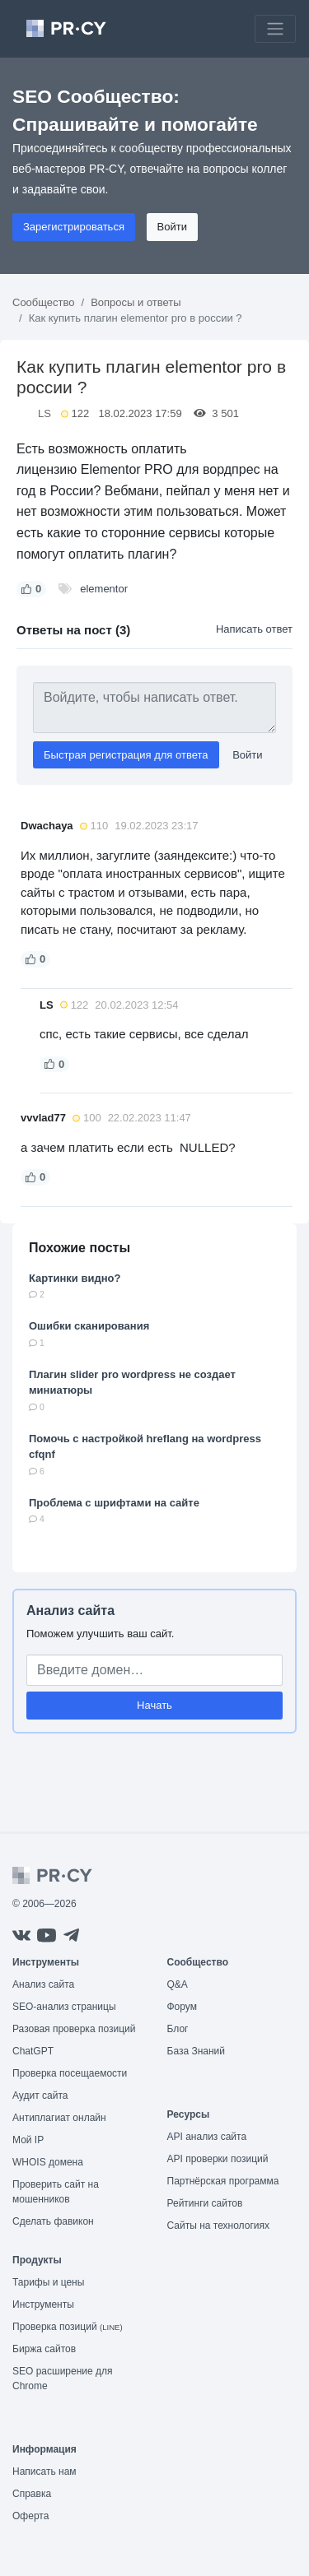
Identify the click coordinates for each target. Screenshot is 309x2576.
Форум (182, 2006)
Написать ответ (254, 629)
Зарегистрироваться (73, 226)
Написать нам (44, 2471)
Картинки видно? (74, 1278)
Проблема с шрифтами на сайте (114, 1503)
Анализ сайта (70, 1611)
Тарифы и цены (48, 2282)
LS (44, 413)
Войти (172, 226)
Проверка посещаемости (69, 2073)
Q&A (177, 1984)
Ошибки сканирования (89, 1326)
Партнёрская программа (223, 2181)
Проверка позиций (67, 2326)
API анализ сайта (207, 2136)
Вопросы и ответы (135, 302)
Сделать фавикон (53, 2221)
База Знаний (196, 2051)
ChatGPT (33, 2051)
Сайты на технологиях (218, 2225)
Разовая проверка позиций (73, 2029)
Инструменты (43, 2304)
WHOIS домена (47, 2162)
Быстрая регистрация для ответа (126, 755)
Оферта (30, 2516)
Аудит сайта (40, 2095)
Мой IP (28, 2140)
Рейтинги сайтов (205, 2203)
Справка (31, 2493)
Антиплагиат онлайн (59, 2117)
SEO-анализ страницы (64, 2006)
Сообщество (43, 302)
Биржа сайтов (44, 2349)
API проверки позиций (218, 2159)
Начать (154, 1705)
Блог (178, 2029)
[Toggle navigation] (275, 29)
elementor (104, 589)
